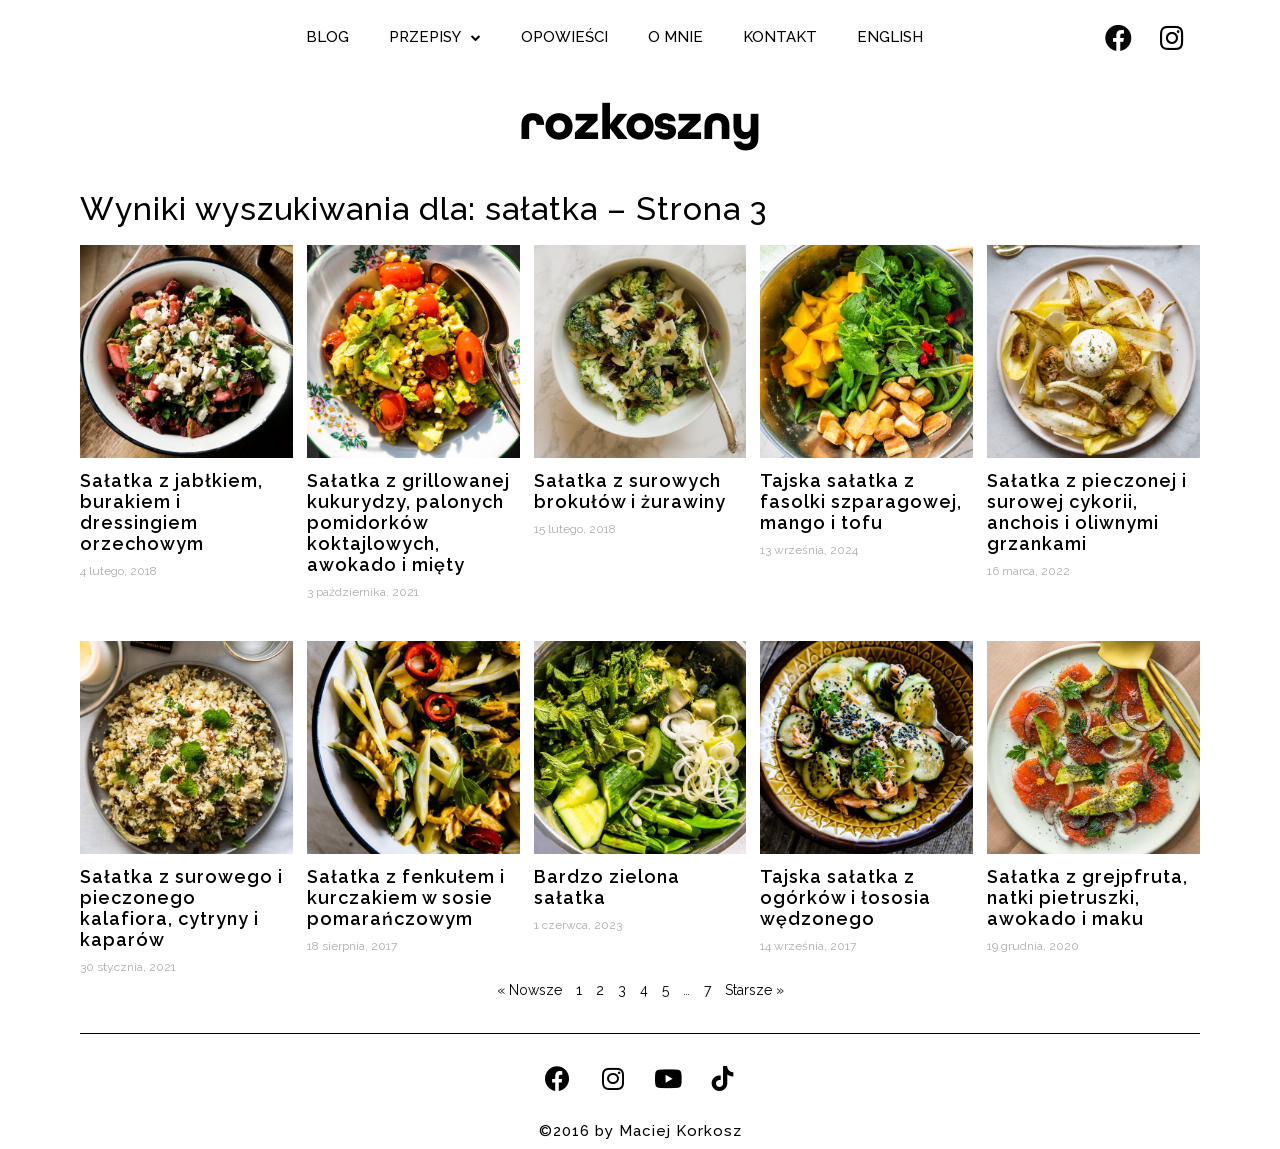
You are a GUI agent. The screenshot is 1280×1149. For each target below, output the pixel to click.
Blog (327, 37)
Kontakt (780, 37)
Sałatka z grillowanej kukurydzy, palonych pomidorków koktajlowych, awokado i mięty (408, 522)
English (890, 37)
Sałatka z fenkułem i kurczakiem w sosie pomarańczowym (406, 897)
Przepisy (435, 37)
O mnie (675, 37)
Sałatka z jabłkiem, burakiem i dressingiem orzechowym (171, 512)
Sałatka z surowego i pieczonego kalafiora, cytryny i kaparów (181, 908)
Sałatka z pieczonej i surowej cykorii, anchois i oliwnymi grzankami (1087, 512)
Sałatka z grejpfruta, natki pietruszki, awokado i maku (1087, 897)
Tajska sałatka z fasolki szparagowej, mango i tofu (861, 501)
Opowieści (564, 37)
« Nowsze (529, 990)
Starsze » (754, 990)
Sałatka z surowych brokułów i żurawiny (630, 491)
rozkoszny (639, 122)
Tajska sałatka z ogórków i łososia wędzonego (845, 897)
